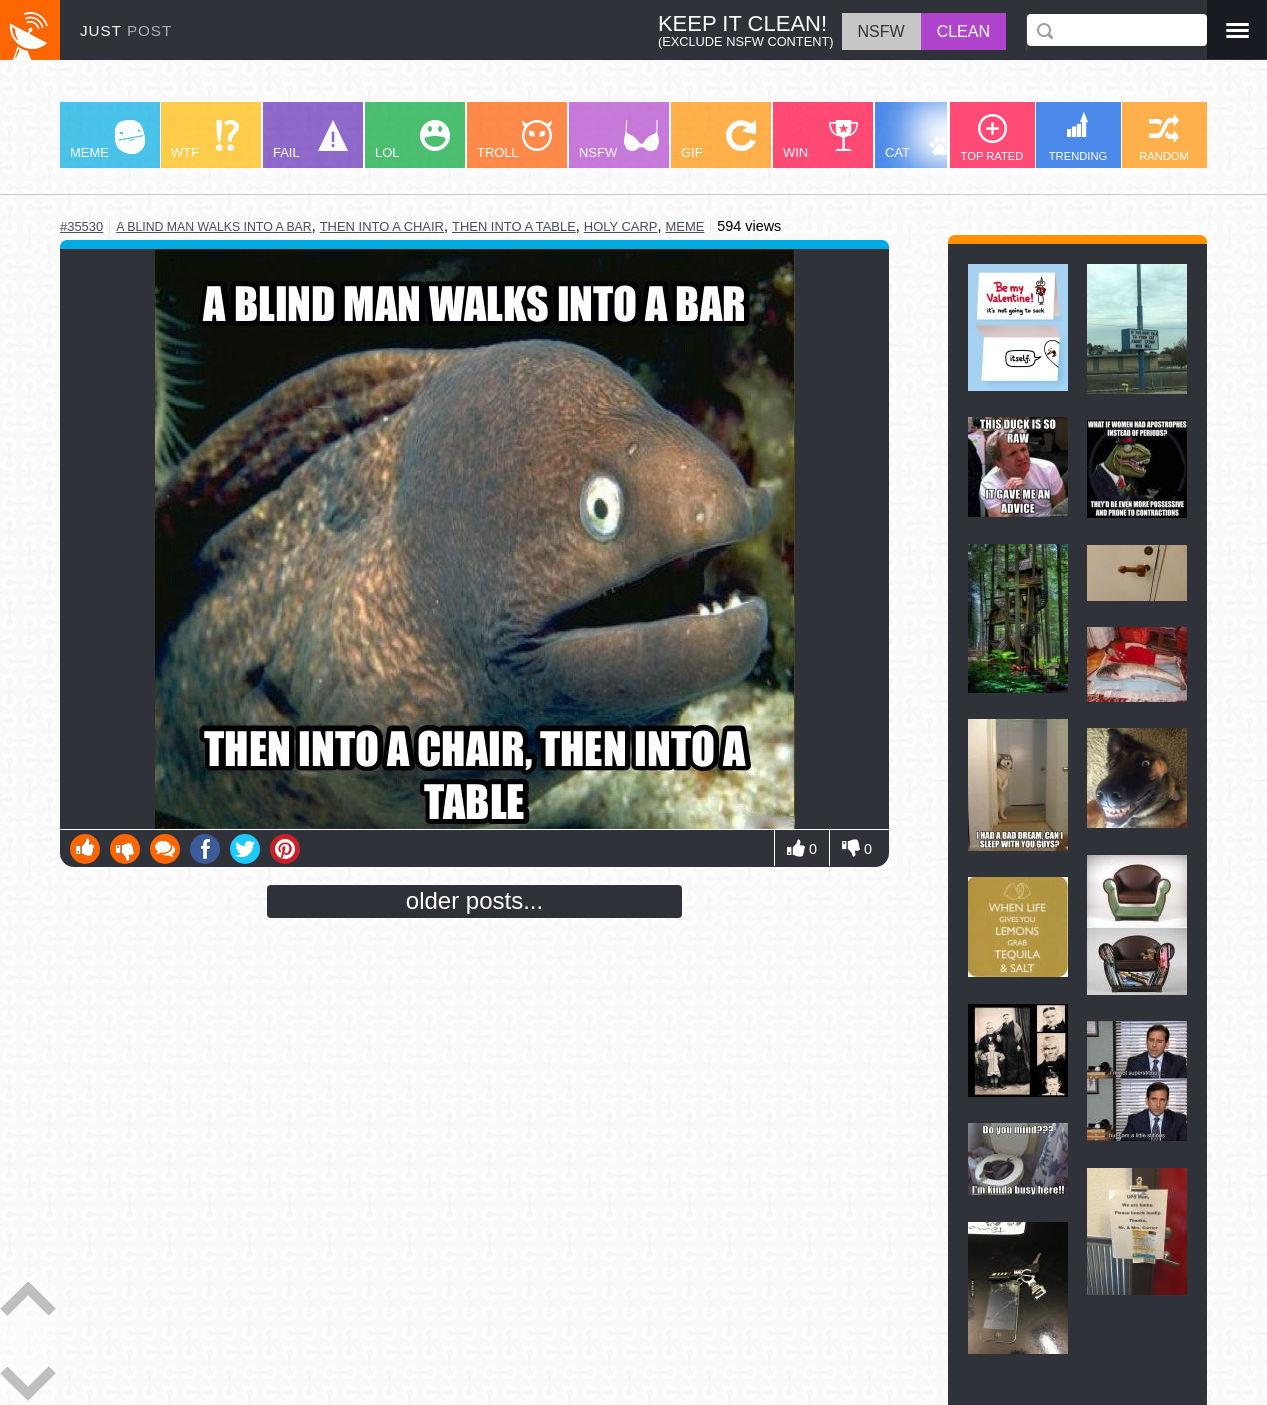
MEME (107, 140)
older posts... (474, 900)
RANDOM (1164, 138)
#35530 (81, 226)
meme (684, 226)
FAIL (310, 140)
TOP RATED (992, 138)
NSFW (619, 140)
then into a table (514, 226)
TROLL (514, 140)
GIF (718, 140)
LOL (412, 140)
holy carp (621, 226)
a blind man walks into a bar (213, 227)
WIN (821, 140)
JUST (126, 30)
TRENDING (1078, 137)
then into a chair (382, 226)
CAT (926, 140)
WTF (205, 140)
